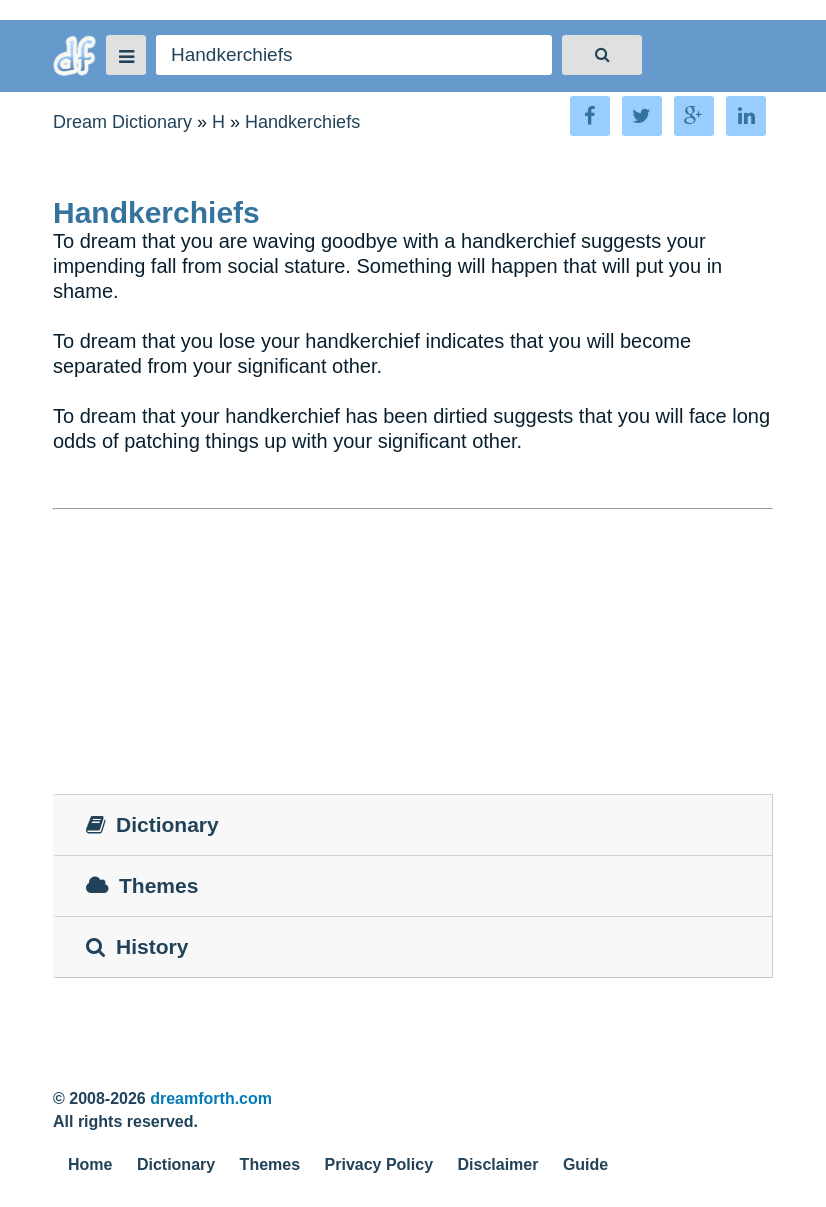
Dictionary (176, 1164)
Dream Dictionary (122, 122)
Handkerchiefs (302, 122)
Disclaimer (498, 1164)
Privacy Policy (379, 1164)
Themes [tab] (142, 885)
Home (90, 1164)
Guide (585, 1164)
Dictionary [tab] (152, 824)
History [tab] (137, 946)
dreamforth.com (211, 1098)
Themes (270, 1164)
